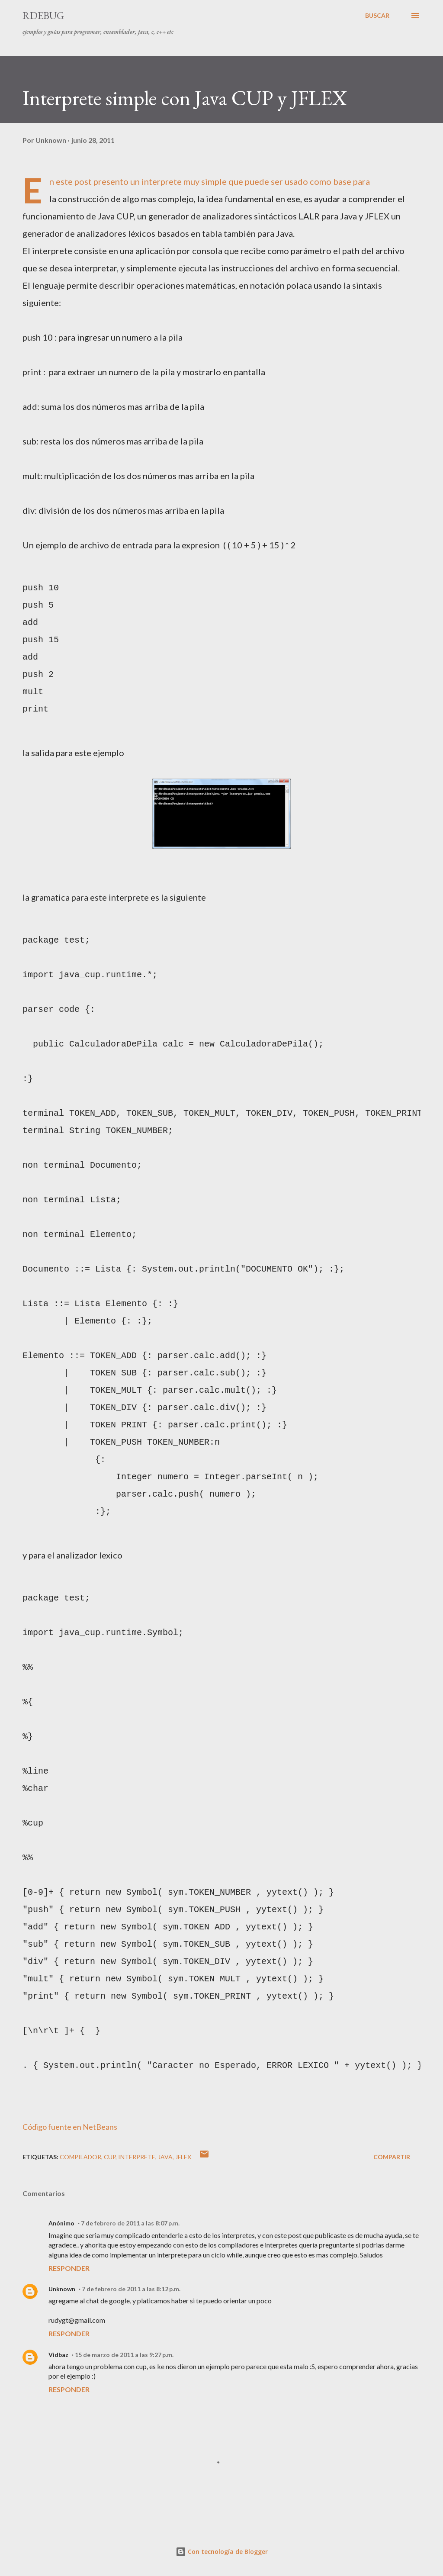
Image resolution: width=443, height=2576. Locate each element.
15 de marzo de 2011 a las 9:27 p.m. (124, 2354)
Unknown (61, 2289)
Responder (69, 2268)
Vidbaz (58, 2354)
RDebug (43, 15)
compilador (80, 2157)
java (165, 2157)
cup (110, 2157)
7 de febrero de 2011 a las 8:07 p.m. (130, 2223)
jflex (183, 2157)
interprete (136, 2157)
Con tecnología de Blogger (222, 2551)
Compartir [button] (391, 2157)
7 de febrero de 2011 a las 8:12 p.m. (131, 2289)
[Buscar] (377, 15)
